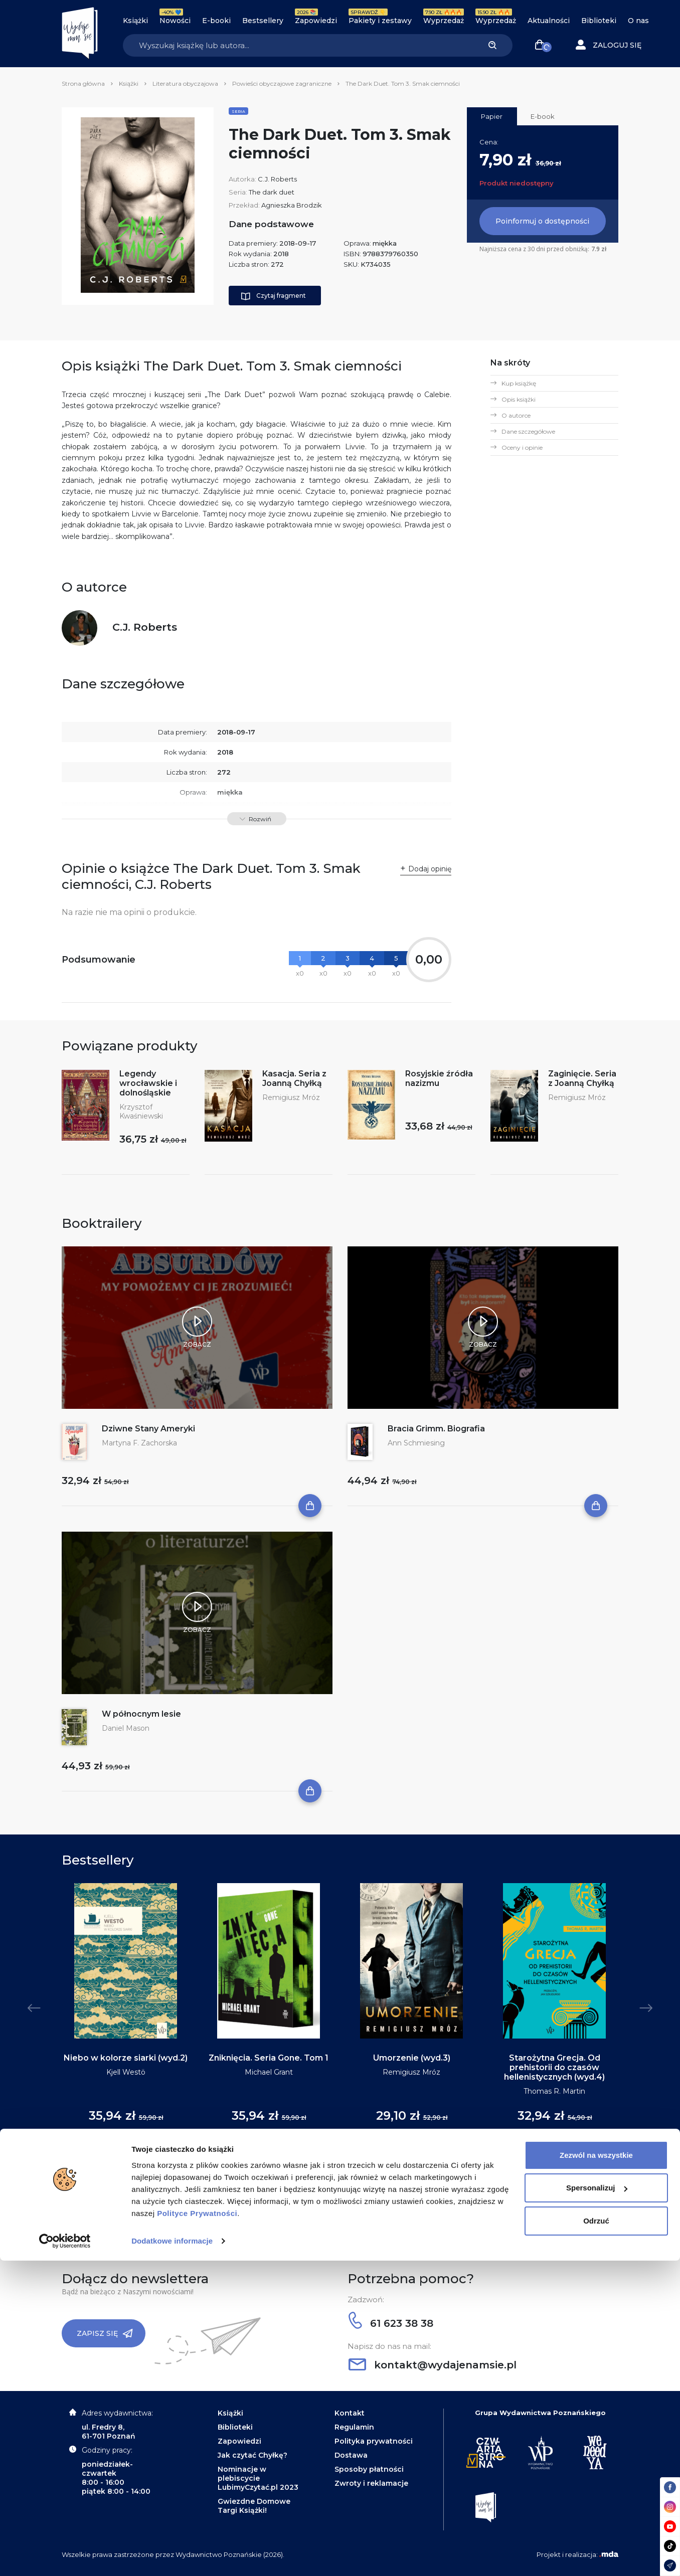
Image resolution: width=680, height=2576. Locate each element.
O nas (638, 20)
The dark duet (271, 192)
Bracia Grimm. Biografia (436, 1428)
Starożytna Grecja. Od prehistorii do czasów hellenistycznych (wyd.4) (554, 2067)
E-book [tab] (543, 116)
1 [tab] (319, 2182)
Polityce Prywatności (197, 2528)
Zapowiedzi (316, 20)
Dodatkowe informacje (172, 2556)
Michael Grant (269, 2072)
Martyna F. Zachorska (139, 1442)
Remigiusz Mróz (291, 1097)
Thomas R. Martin (554, 2091)
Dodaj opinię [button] (429, 868)
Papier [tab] (491, 116)
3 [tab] (335, 2182)
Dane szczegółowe (528, 431)
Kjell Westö (125, 2072)
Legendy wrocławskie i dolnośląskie (148, 1083)
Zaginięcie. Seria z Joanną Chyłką (582, 1078)
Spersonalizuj (596, 2503)
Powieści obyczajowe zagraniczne (281, 83)
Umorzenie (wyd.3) (411, 2058)
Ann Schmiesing (416, 1442)
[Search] (297, 45)
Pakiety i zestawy (380, 20)
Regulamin (354, 2427)
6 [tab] (360, 2182)
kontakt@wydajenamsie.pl (433, 2365)
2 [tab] (327, 2182)
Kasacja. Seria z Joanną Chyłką (294, 1078)
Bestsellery (262, 20)
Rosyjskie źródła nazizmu (439, 1078)
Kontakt (349, 2413)
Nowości (175, 20)
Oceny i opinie (522, 447)
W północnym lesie (141, 1714)
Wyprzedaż (443, 20)
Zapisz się (105, 2333)
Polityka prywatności (373, 2441)
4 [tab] (344, 2182)
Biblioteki (598, 20)
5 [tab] (352, 2182)
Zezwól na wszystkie (596, 2470)
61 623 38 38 (391, 2323)
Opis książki (518, 399)
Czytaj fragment (273, 296)
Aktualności (549, 20)
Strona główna (83, 83)
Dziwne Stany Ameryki (148, 1428)
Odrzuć (596, 2536)
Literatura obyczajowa (185, 83)
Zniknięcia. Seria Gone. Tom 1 (268, 2058)
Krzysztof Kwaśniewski (141, 1111)
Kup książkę (518, 383)
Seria (238, 111)
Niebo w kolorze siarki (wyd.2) (126, 2058)
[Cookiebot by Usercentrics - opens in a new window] (65, 2556)
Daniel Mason (125, 1728)
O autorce (516, 415)
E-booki (216, 20)
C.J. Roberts (277, 179)
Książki (135, 20)
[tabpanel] (125, 2013)
